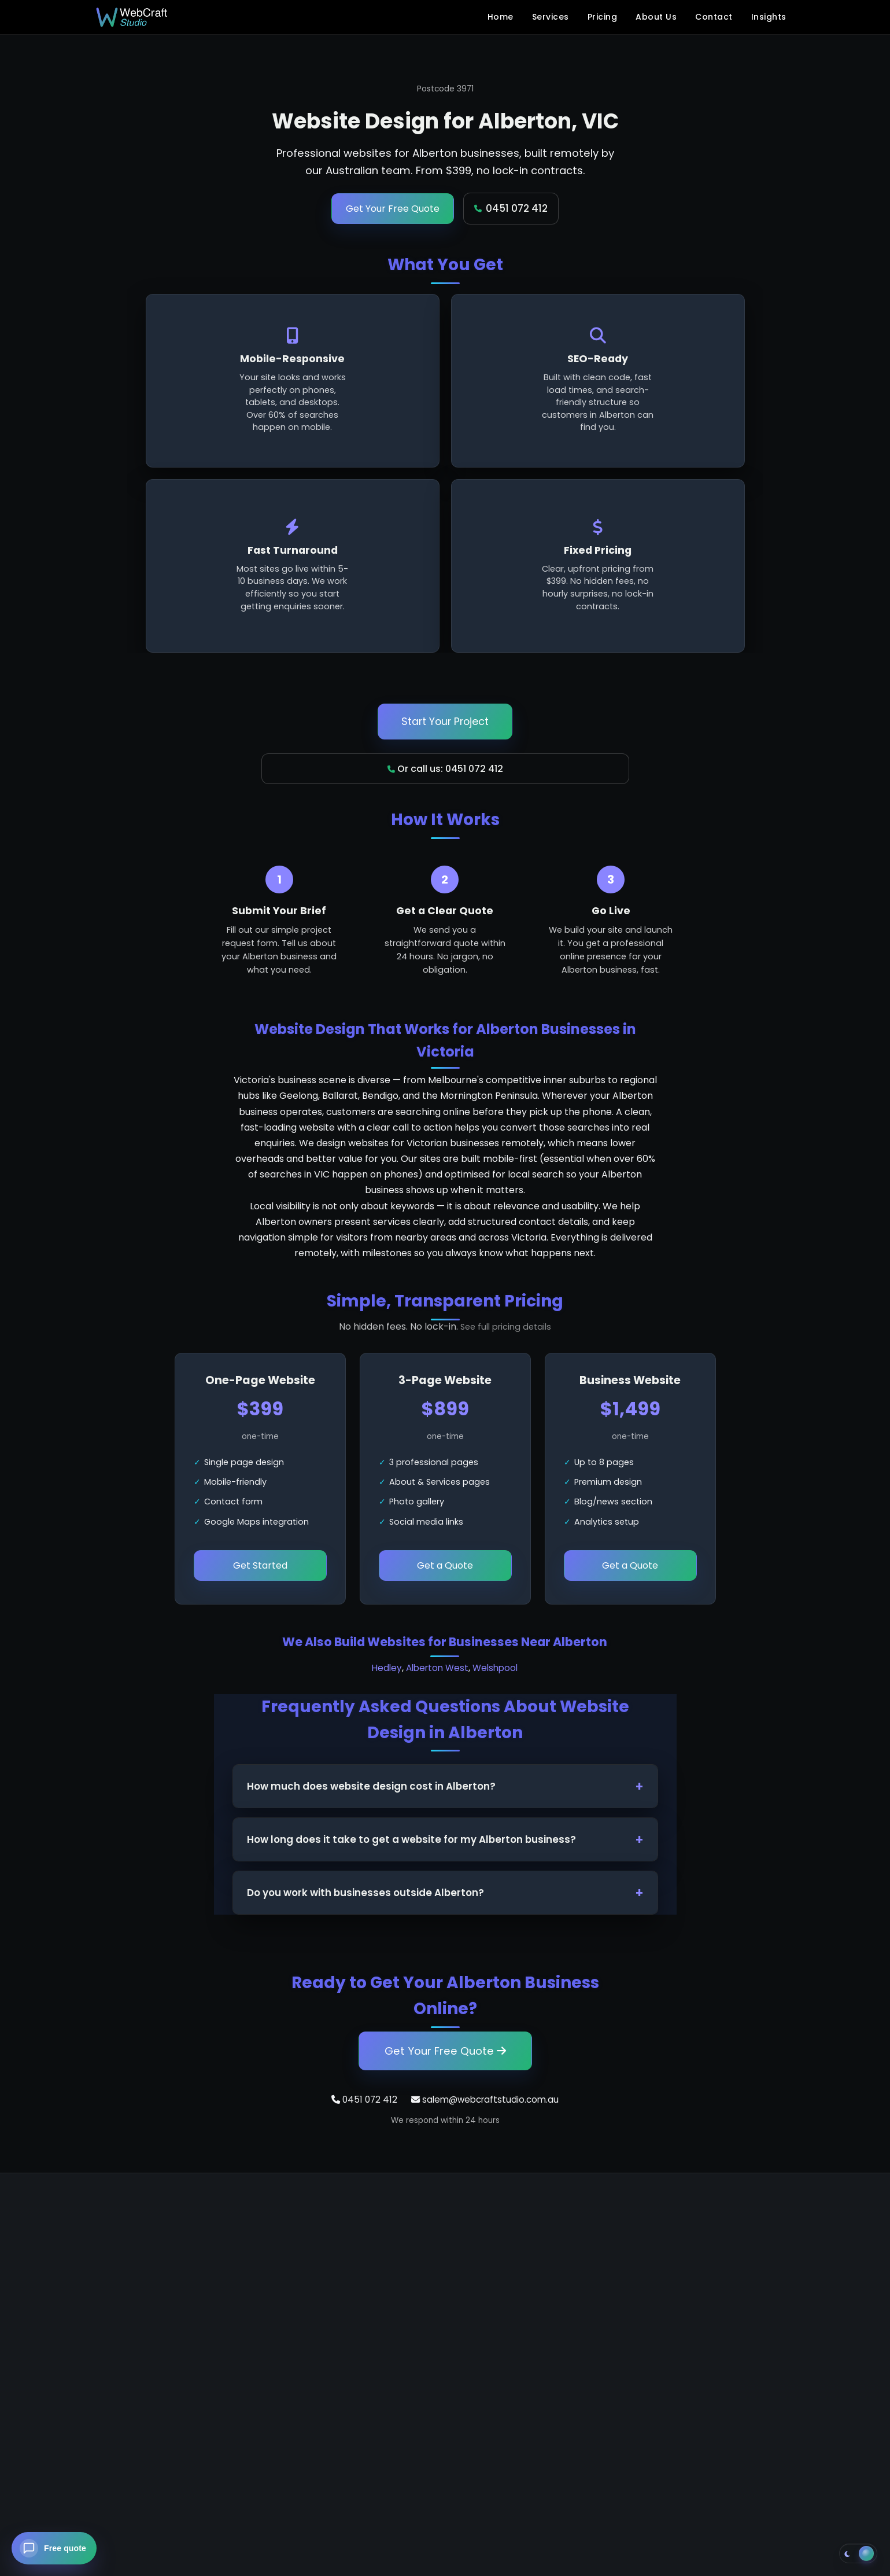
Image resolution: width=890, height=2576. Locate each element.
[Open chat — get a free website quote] (54, 2548)
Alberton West (437, 1668)
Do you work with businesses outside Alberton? (365, 1893)
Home (501, 17)
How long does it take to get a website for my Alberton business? (411, 1839)
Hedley (387, 1668)
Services (550, 17)
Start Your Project (445, 721)
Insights (768, 17)
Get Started (260, 1565)
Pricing (603, 17)
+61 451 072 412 (146, 2312)
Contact (714, 17)
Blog (580, 2308)
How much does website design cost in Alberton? (371, 1786)
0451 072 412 (510, 208)
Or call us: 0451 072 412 (445, 768)
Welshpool (495, 1668)
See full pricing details (505, 1327)
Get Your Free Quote (393, 208)
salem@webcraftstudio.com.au (485, 2099)
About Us (656, 17)
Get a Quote (445, 1565)
